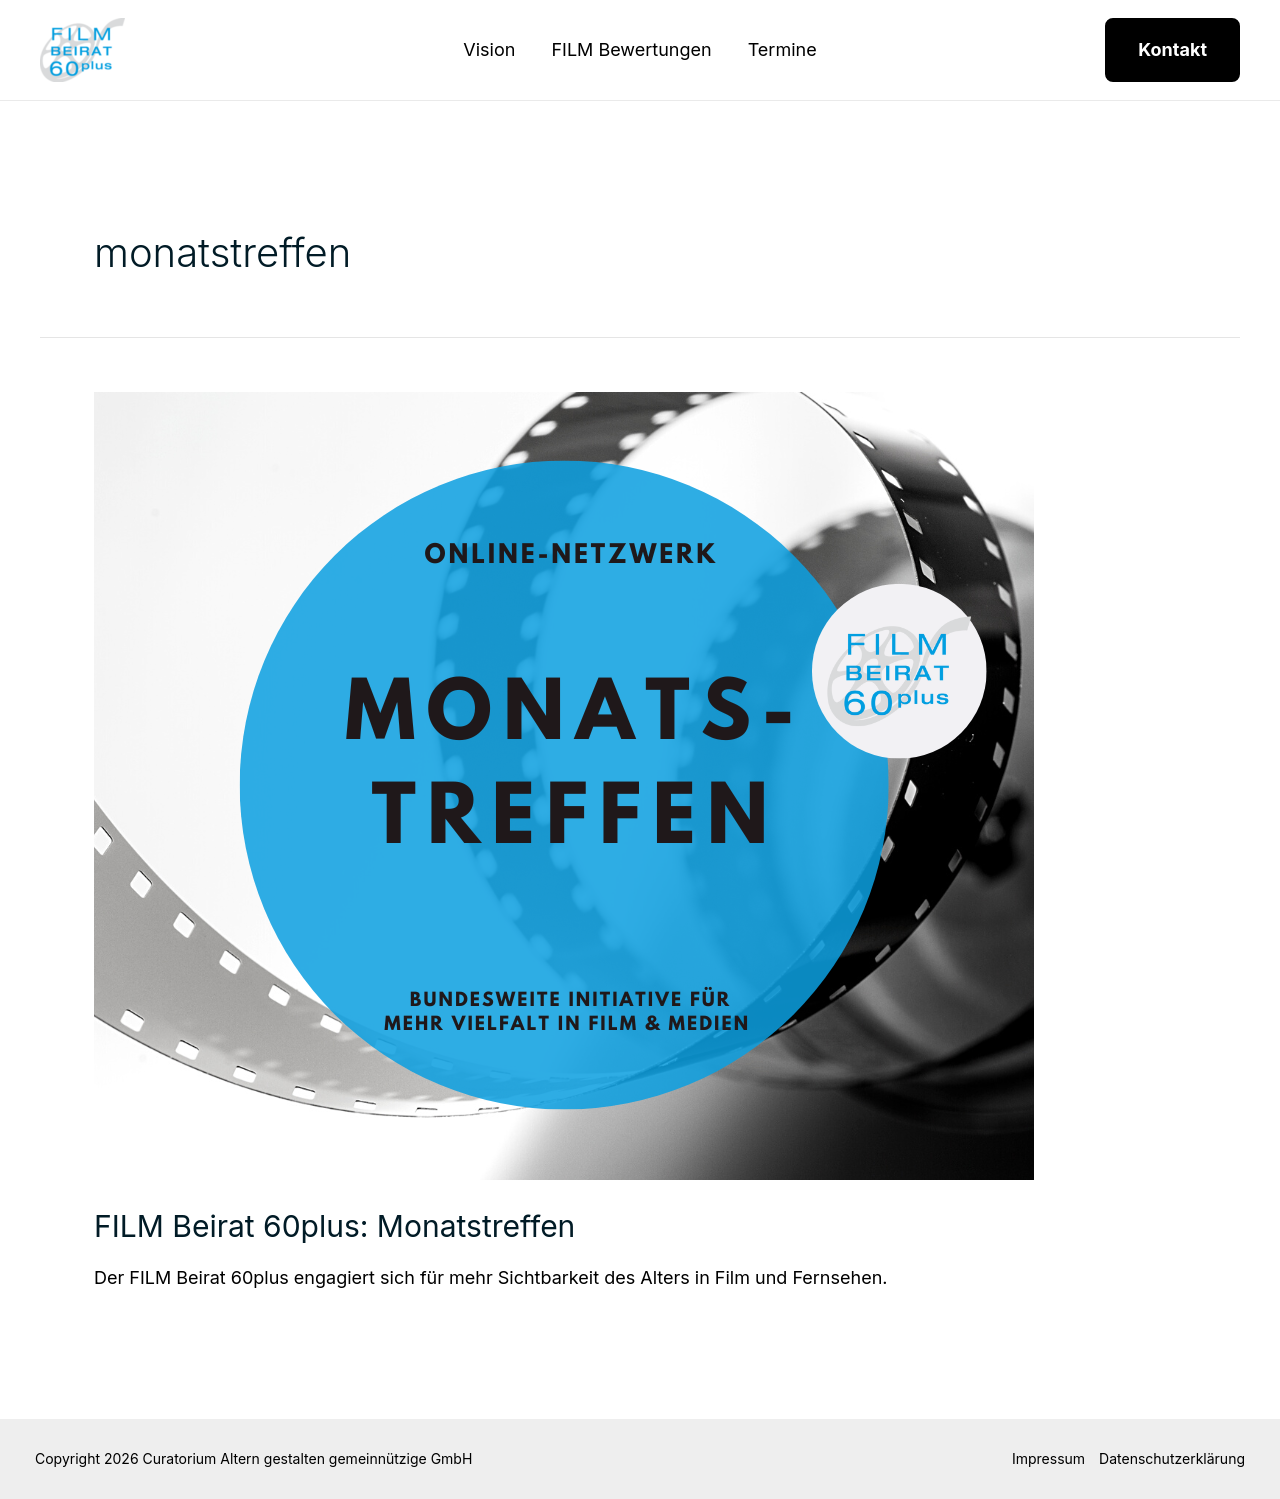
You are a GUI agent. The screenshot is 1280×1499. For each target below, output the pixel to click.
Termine (782, 49)
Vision (489, 49)
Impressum (1048, 1458)
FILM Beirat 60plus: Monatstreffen (334, 1226)
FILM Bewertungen (631, 49)
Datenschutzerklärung (1172, 1458)
